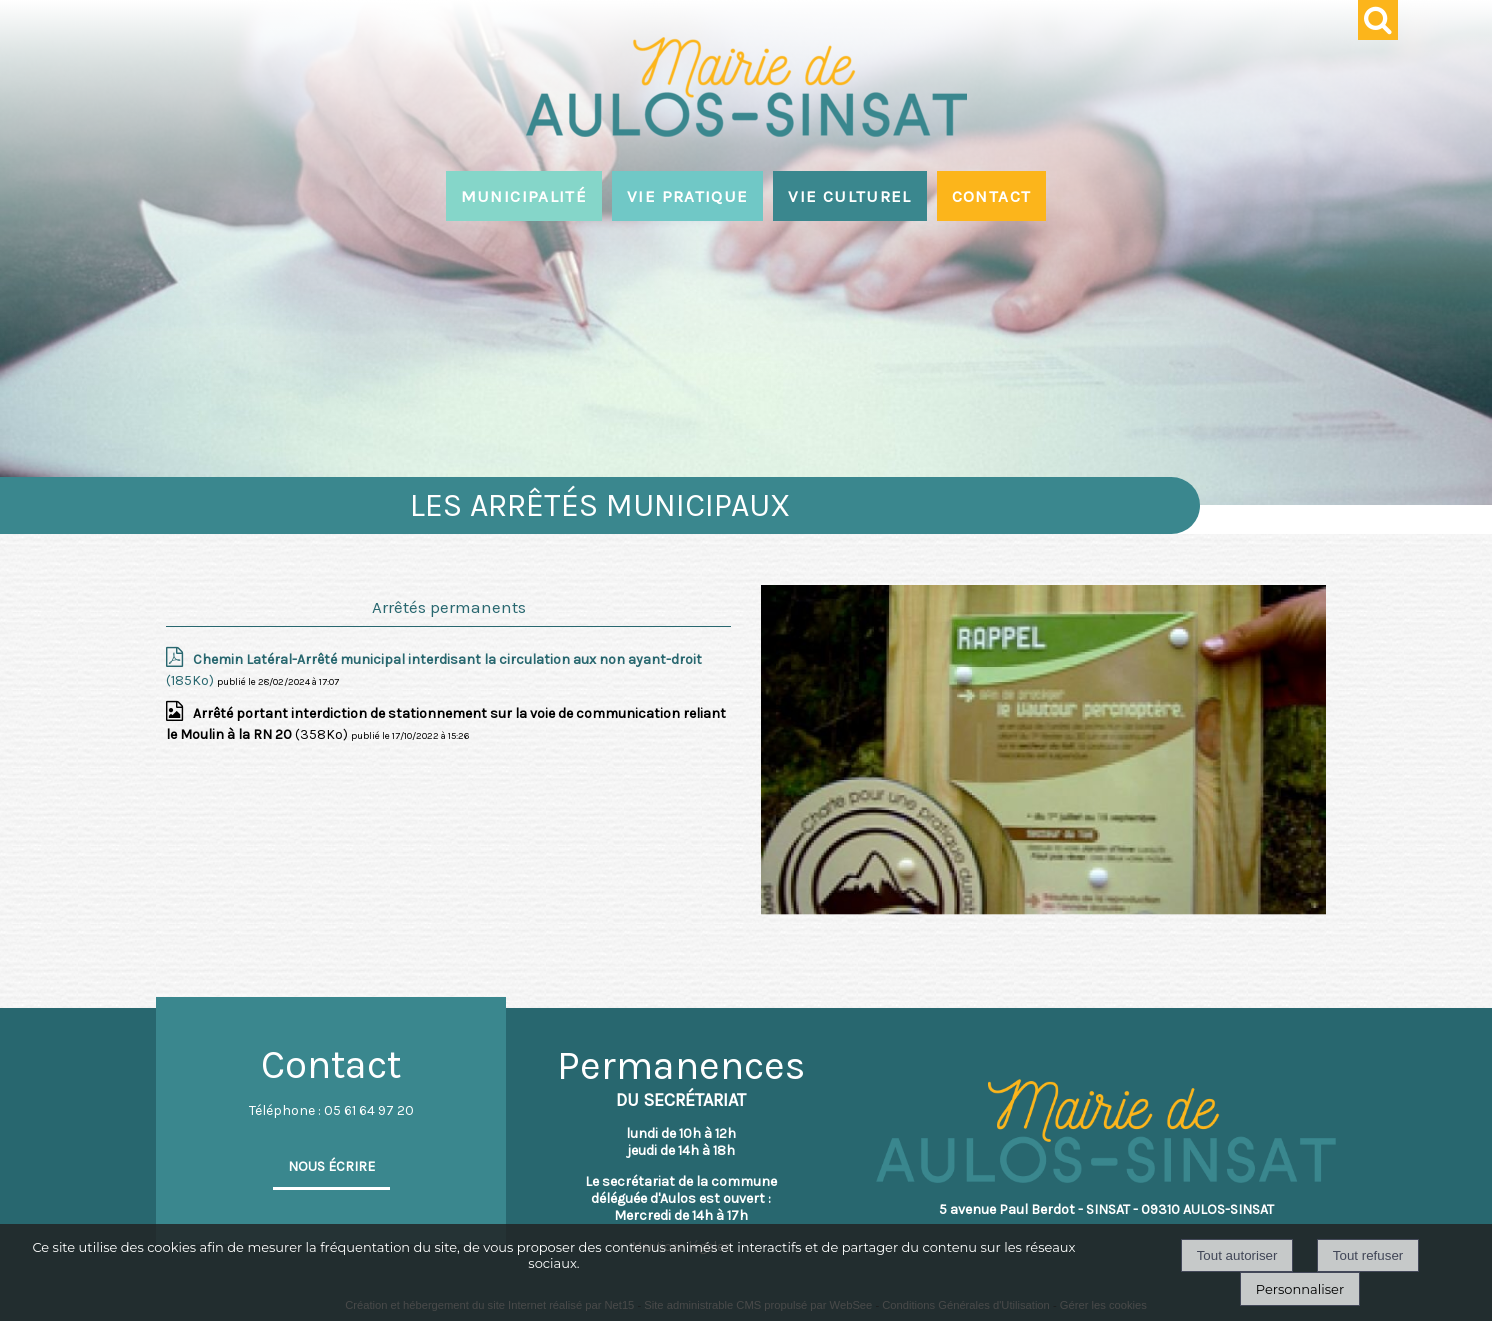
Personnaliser (1300, 1289)
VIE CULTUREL (849, 196)
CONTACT (992, 196)
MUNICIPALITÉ (524, 196)
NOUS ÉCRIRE (331, 1166)
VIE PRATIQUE (687, 196)
